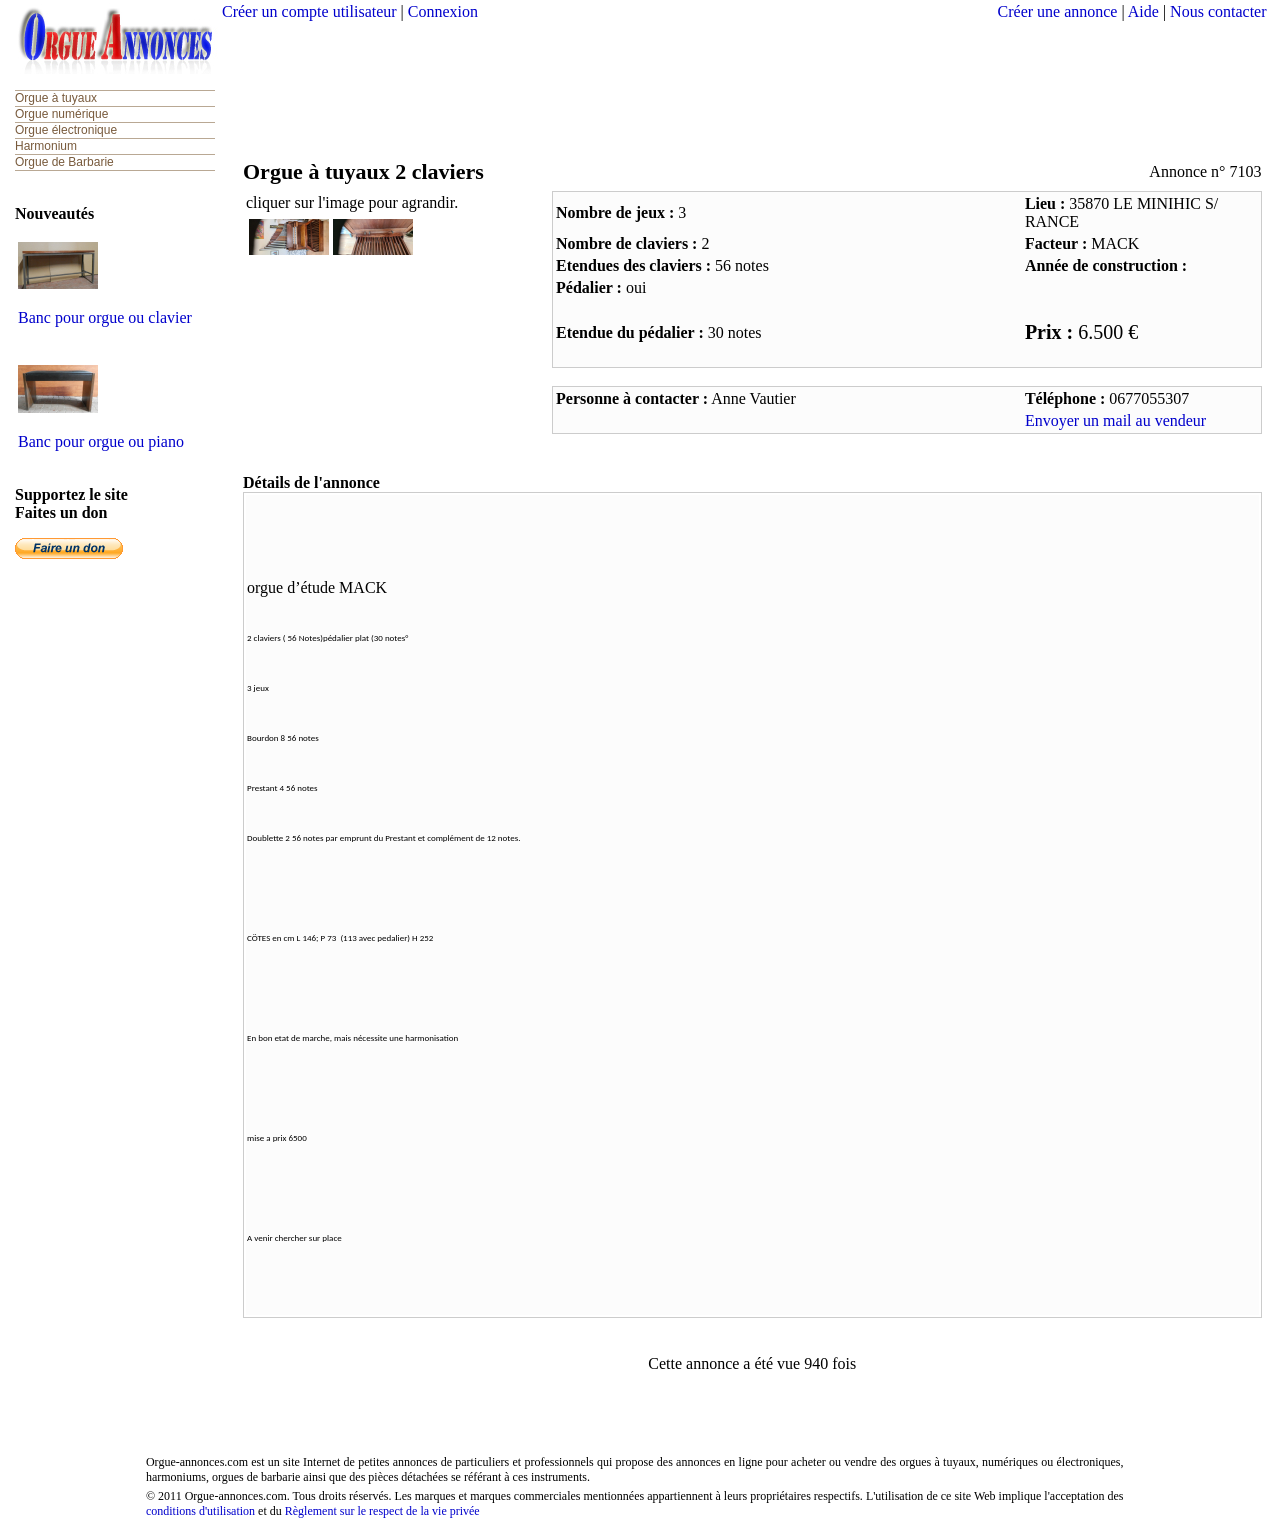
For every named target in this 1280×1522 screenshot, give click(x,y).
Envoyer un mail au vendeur (1115, 420)
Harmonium (46, 146)
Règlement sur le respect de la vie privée (382, 1511)
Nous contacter (1218, 11)
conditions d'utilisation (200, 1511)
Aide (1143, 11)
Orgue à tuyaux (56, 98)
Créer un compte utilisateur (309, 11)
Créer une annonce (1058, 11)
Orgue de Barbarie (64, 162)
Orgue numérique (61, 114)
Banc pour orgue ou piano (101, 441)
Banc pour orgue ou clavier (105, 317)
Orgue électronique (66, 130)
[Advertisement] (744, 85)
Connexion (443, 11)
